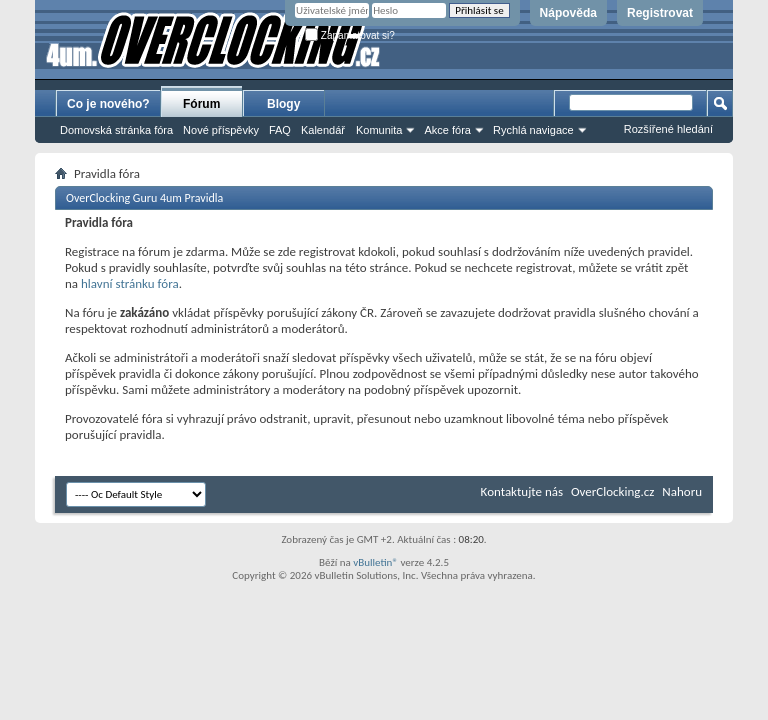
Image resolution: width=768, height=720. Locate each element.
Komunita (379, 130)
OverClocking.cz (612, 491)
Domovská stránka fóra (116, 130)
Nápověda (568, 13)
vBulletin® (375, 562)
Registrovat (660, 13)
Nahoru (682, 491)
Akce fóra (447, 130)
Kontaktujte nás (522, 491)
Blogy (283, 104)
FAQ (280, 130)
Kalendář (323, 130)
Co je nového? (108, 104)
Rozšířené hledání (668, 129)
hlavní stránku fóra (130, 283)
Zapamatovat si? (350, 35)
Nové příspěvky (221, 130)
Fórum (201, 104)
